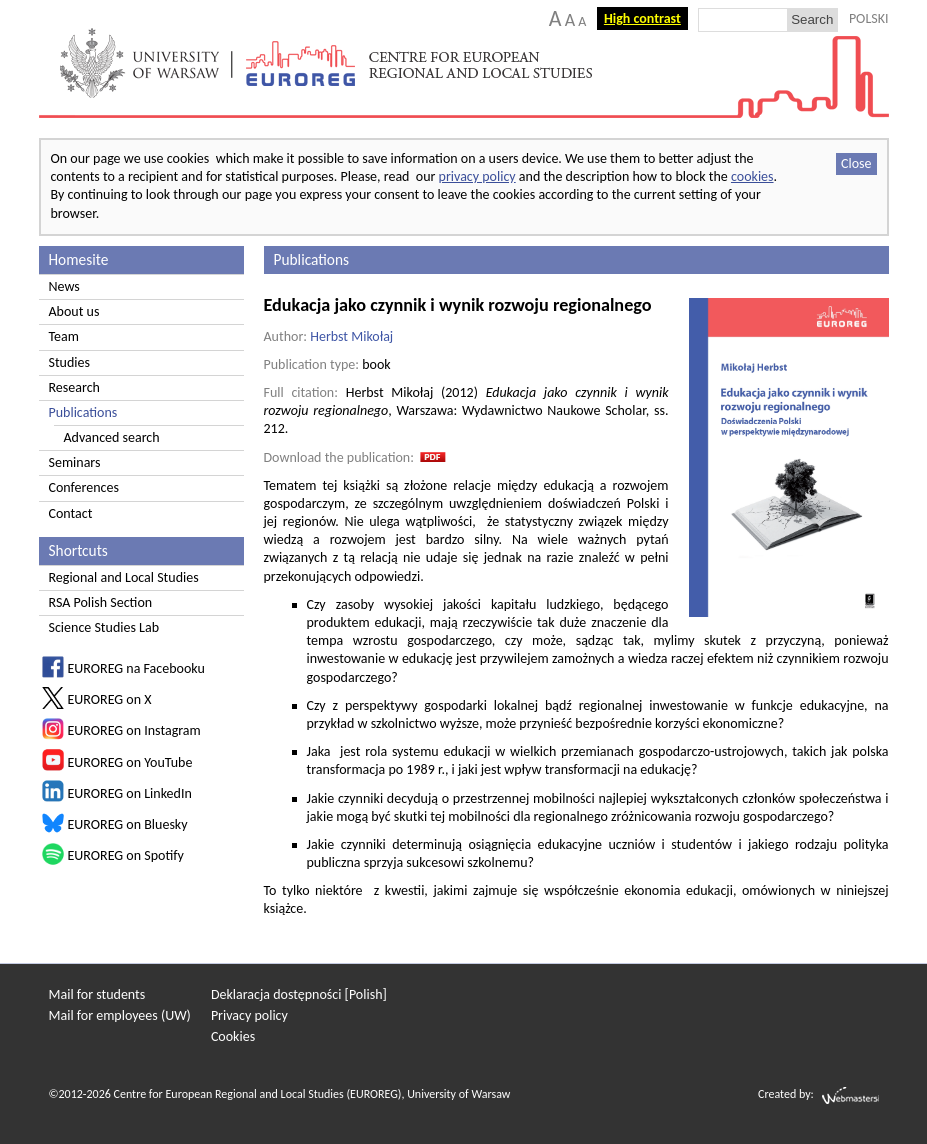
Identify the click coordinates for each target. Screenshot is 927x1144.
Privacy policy (249, 1015)
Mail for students (97, 994)
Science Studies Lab (104, 627)
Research (74, 387)
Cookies (233, 1036)
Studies (70, 362)
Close (856, 163)
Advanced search (112, 437)
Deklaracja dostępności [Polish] (299, 994)
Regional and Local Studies (124, 577)
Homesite (79, 259)
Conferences (84, 487)
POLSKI (869, 18)
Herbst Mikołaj (351, 336)
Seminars (75, 462)
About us (74, 311)
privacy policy (477, 176)
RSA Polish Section (101, 602)
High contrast (642, 18)
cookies (752, 176)
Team (64, 336)
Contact (71, 513)
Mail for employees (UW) (120, 1015)
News (64, 286)
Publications (83, 412)
